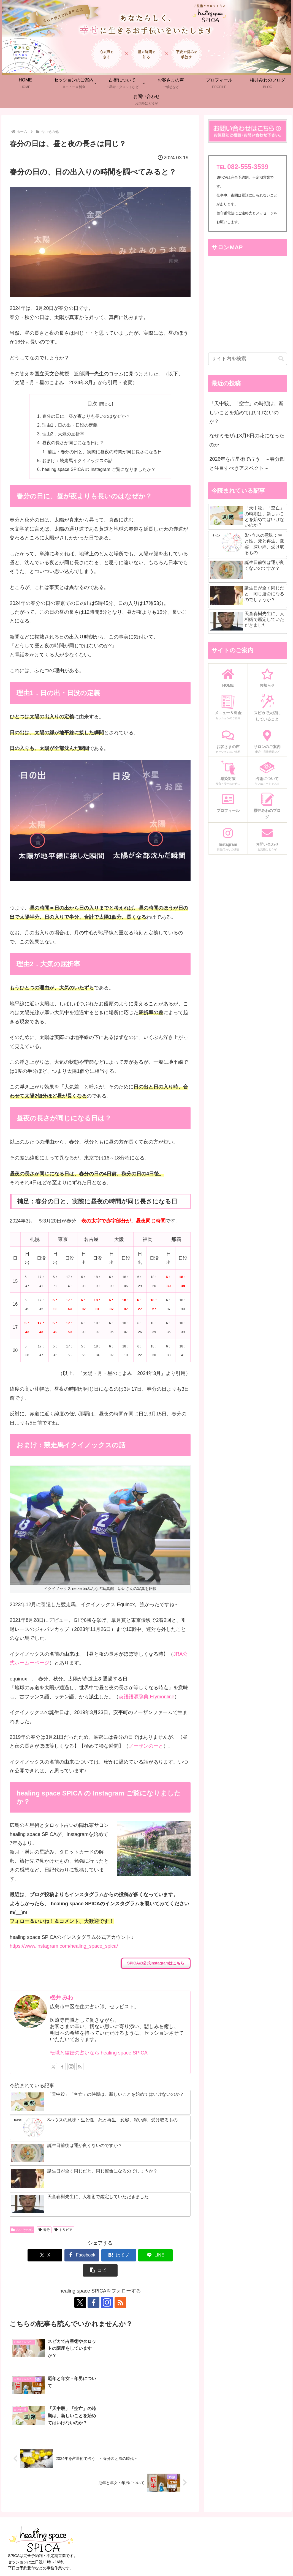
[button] (173, 2255)
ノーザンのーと (146, 1746)
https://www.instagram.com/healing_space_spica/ (64, 1946)
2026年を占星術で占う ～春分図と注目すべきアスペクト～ (247, 463)
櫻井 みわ (62, 1998)
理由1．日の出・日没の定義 (69, 424)
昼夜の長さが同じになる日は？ (73, 442)
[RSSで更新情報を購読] (79, 2067)
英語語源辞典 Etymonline (146, 1697)
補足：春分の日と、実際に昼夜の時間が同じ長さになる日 (104, 451)
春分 (44, 2230)
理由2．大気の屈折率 (63, 434)
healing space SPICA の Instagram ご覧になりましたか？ (99, 469)
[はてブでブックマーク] (100, 2255)
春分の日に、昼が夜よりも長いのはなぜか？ (86, 416)
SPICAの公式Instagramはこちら (156, 1963)
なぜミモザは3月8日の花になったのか (246, 440)
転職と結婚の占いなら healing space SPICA (99, 2053)
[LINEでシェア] (137, 2255)
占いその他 (21, 2230)
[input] (247, 359)
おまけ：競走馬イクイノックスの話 (77, 460)
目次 (92, 403)
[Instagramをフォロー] (71, 2067)
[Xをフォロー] (53, 2067)
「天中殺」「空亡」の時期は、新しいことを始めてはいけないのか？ (246, 412)
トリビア (63, 2230)
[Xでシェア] (27, 2255)
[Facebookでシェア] (63, 2255)
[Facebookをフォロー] (62, 2067)
